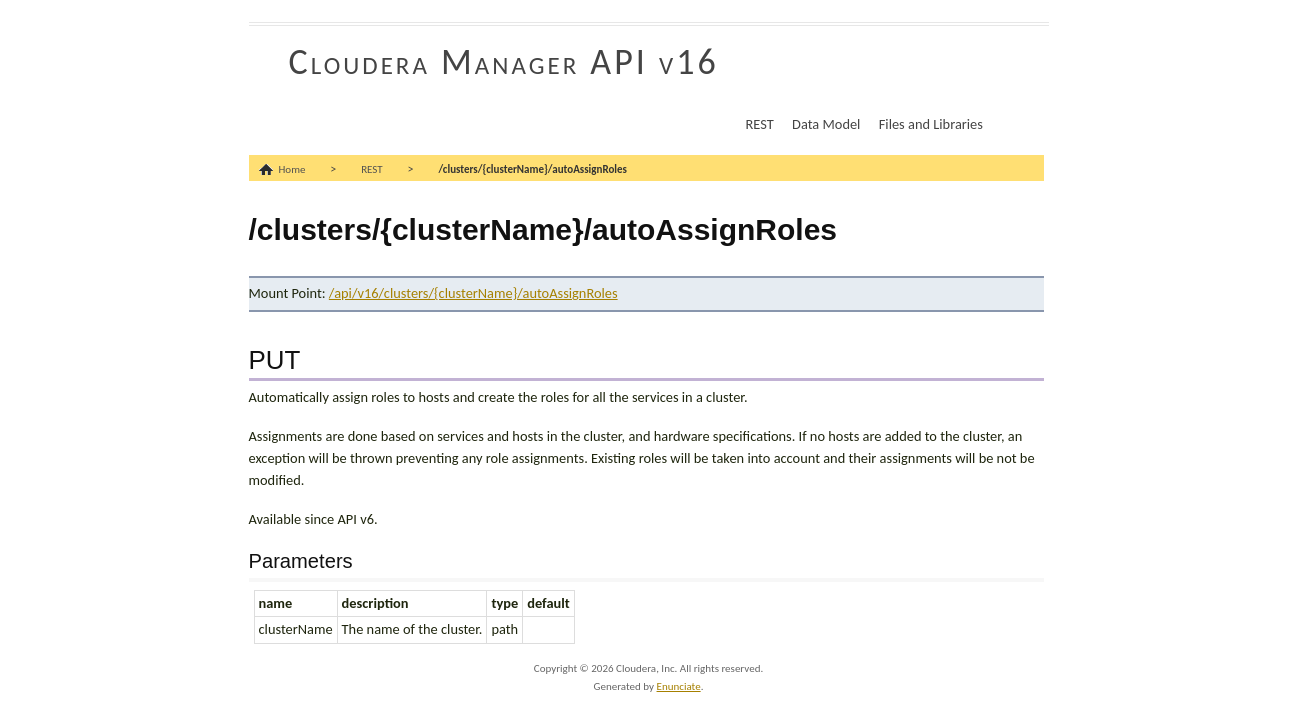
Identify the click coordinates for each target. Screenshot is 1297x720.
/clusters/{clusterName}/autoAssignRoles (532, 169)
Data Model (826, 124)
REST (760, 124)
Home (292, 169)
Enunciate (679, 686)
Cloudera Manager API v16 (504, 62)
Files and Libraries (931, 124)
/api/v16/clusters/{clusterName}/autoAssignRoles (473, 293)
